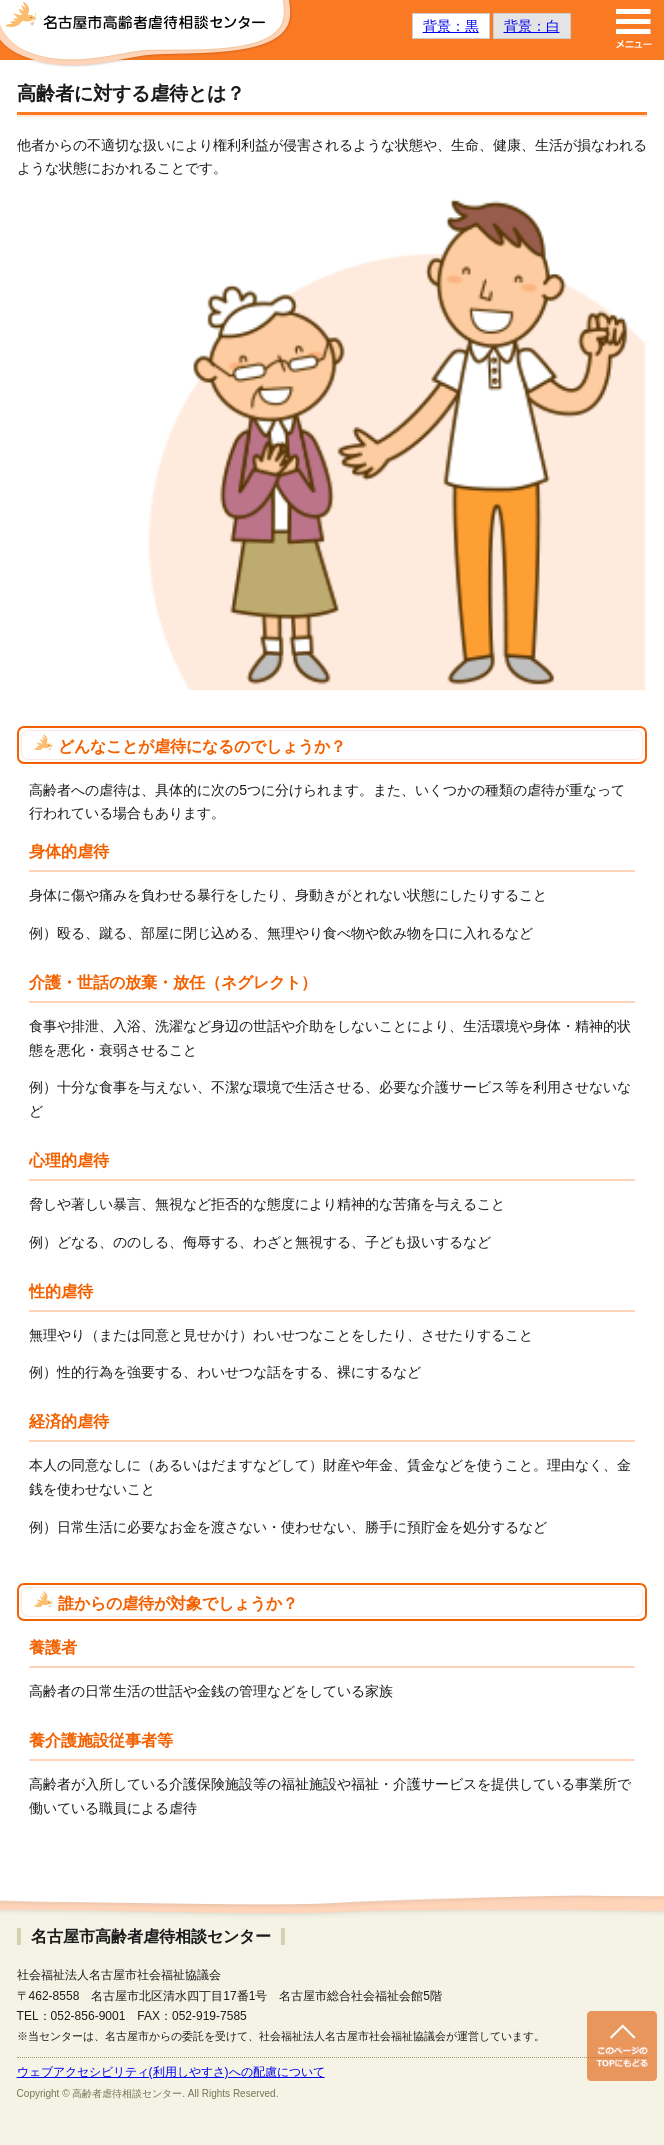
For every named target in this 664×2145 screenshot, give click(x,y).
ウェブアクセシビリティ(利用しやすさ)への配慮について (171, 2072)
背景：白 (532, 26)
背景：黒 (451, 26)
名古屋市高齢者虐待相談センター (147, 35)
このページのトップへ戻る (622, 2046)
